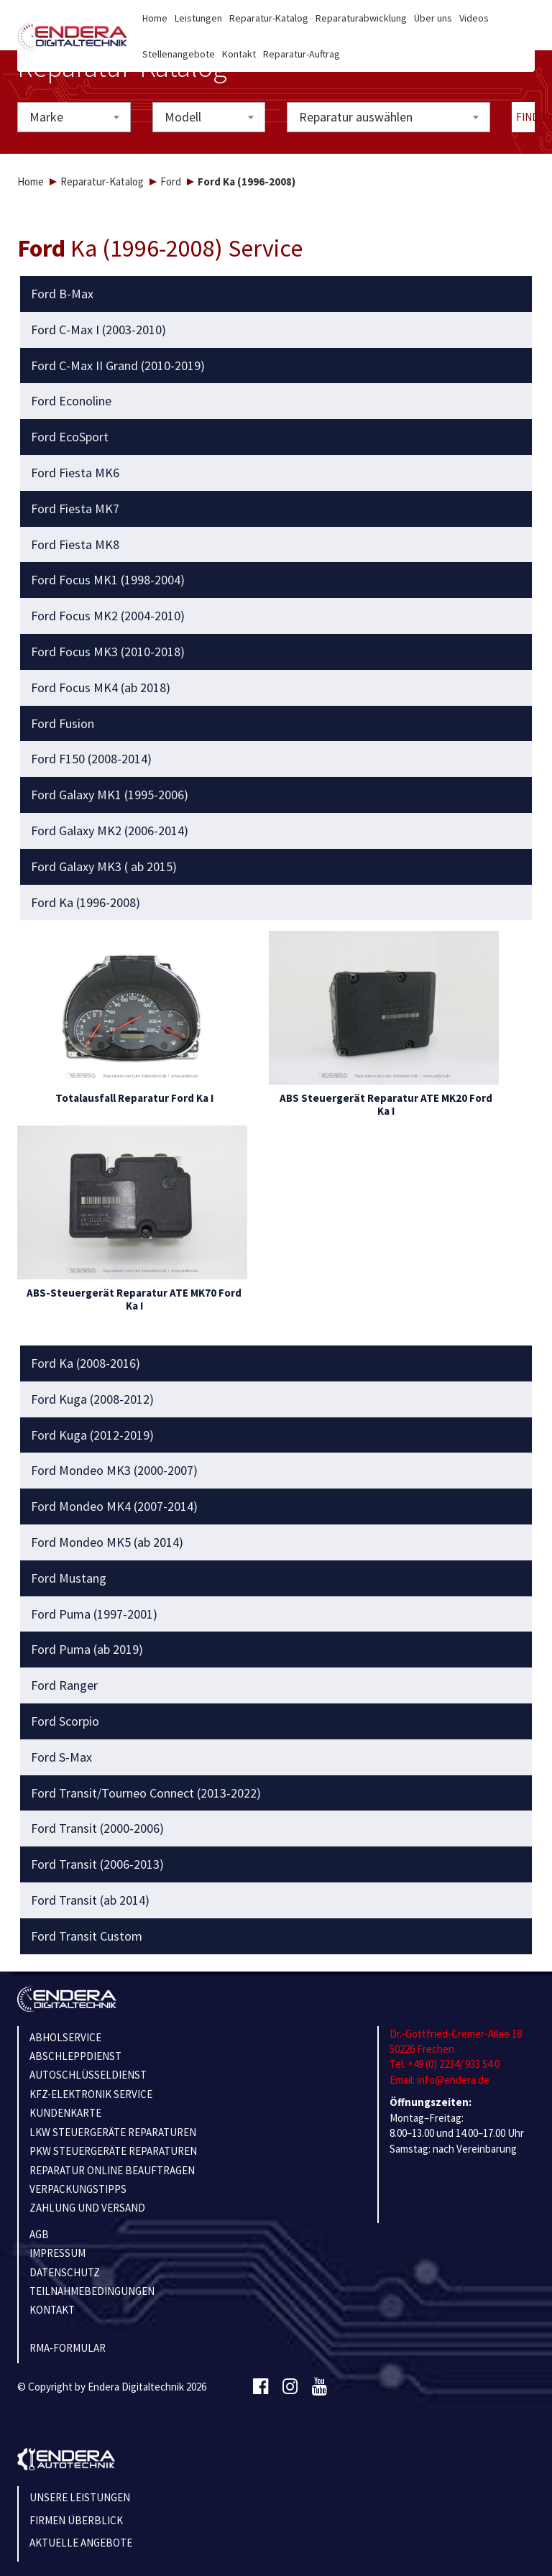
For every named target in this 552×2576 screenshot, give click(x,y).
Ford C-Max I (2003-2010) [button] (98, 330)
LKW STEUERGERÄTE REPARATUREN (112, 2132)
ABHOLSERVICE (65, 2037)
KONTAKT (52, 2310)
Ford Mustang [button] (68, 1578)
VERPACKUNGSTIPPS (77, 2189)
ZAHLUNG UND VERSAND (87, 2207)
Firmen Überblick (76, 2520)
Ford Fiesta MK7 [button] (75, 509)
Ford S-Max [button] (61, 1757)
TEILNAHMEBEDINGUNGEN (92, 2291)
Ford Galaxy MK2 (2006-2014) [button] (109, 831)
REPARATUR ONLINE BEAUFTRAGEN (112, 2170)
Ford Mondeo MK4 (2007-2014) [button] (114, 1506)
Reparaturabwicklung (361, 18)
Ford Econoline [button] (71, 401)
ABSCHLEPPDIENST (75, 2056)
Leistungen (198, 18)
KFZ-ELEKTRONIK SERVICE (90, 2094)
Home (154, 18)
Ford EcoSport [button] (70, 437)
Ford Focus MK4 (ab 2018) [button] (100, 688)
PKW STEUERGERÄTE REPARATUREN (113, 2151)
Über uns (433, 18)
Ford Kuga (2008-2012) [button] (92, 1399)
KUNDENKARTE (65, 2113)
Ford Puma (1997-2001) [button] (94, 1614)
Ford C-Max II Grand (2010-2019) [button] (118, 366)
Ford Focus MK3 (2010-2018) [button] (108, 652)
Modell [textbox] (183, 117)
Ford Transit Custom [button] (86, 1936)
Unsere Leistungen (79, 2497)
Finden (525, 117)
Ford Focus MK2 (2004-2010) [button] (108, 616)
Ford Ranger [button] (64, 1685)
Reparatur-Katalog (268, 18)
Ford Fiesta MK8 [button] (75, 545)
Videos (474, 18)
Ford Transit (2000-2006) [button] (97, 1828)
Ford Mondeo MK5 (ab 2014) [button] (107, 1542)
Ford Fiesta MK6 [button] (75, 473)
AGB (39, 2234)
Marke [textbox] (46, 117)
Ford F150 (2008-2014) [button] (91, 759)
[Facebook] (260, 2387)
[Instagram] (290, 2387)
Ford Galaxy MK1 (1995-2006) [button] (109, 795)
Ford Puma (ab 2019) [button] (87, 1649)
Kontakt (239, 53)
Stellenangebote (178, 53)
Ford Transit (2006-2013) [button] (97, 1864)
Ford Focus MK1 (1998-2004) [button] (108, 580)
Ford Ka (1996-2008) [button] (85, 903)
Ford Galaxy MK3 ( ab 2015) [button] (104, 867)
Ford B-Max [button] (62, 294)
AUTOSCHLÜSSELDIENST (88, 2075)
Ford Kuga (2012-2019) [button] (92, 1435)
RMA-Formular (67, 2348)
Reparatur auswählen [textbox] (356, 117)
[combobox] (74, 117)
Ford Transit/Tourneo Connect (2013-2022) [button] (146, 1793)
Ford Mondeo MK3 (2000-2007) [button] (114, 1470)
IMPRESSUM (57, 2253)
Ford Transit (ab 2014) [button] (90, 1900)
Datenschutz (64, 2272)
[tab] (276, 294)
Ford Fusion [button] (62, 724)
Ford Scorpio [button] (65, 1721)
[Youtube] (319, 2387)
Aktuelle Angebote (80, 2542)
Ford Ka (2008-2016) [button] (85, 1363)
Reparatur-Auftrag (301, 53)
